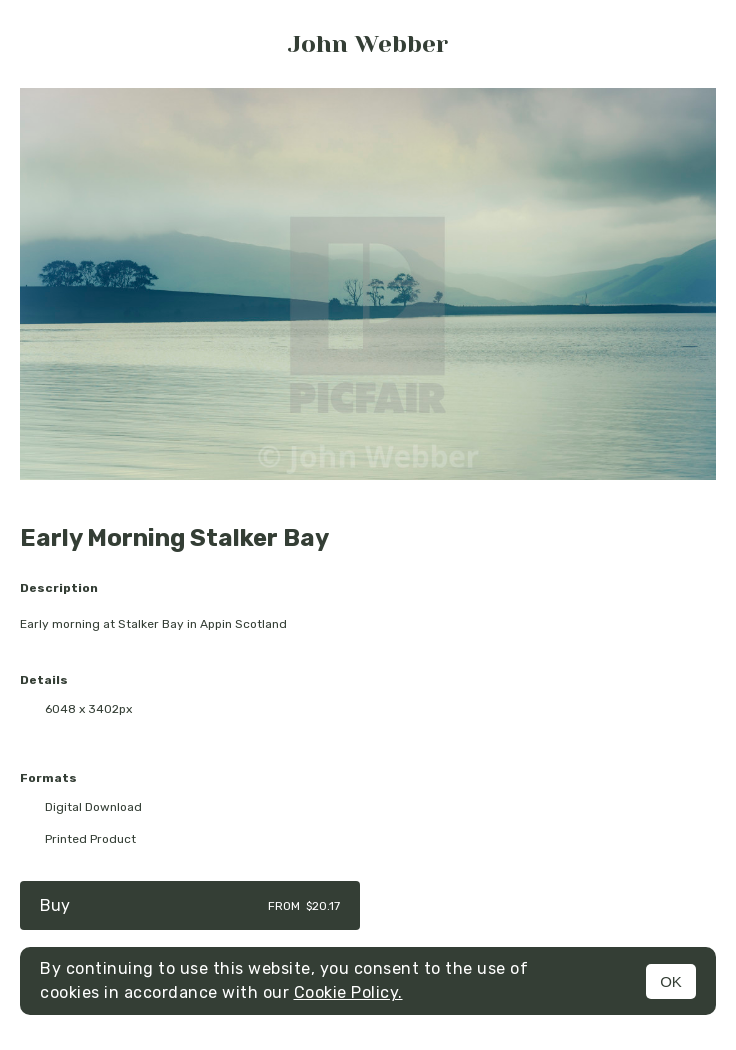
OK (671, 981)
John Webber (368, 44)
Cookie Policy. (348, 992)
